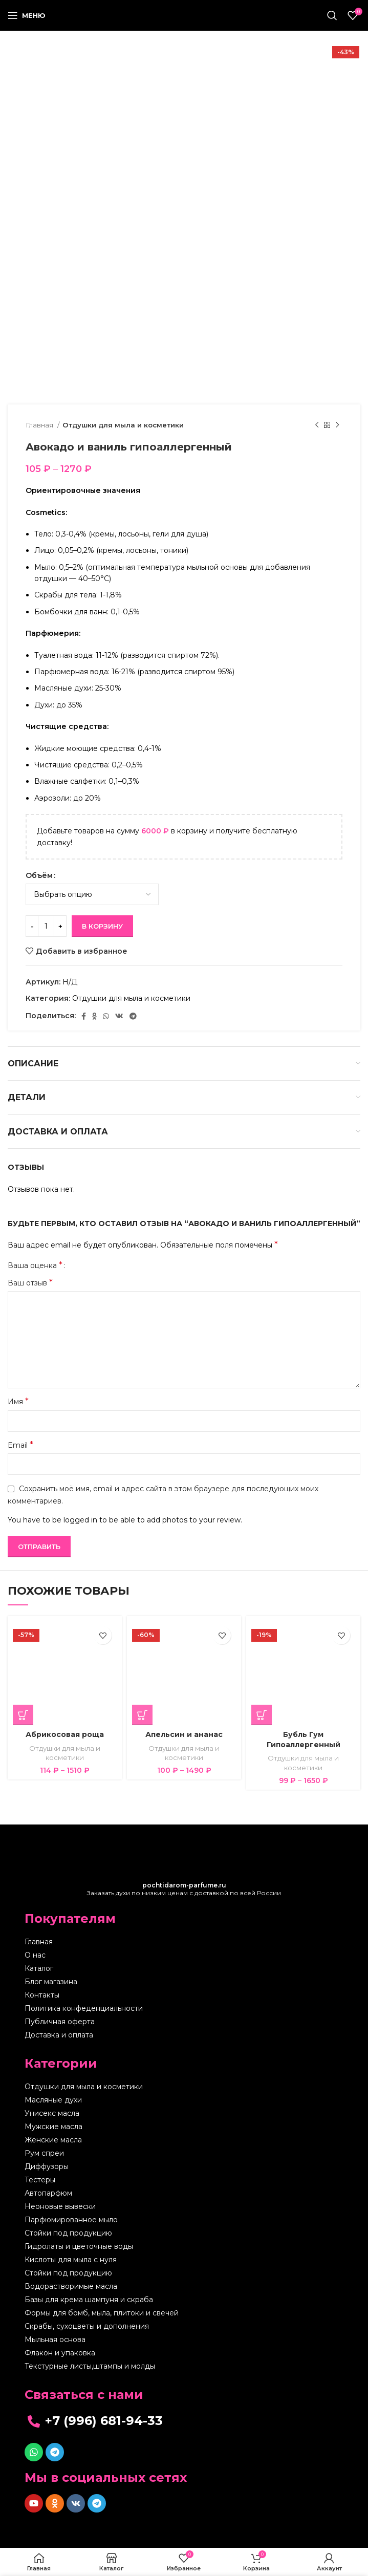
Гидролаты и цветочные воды (79, 2246)
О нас (35, 1955)
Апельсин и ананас (184, 1734)
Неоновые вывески (60, 2206)
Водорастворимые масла (71, 2286)
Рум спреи (44, 2153)
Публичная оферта (60, 2021)
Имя (18, 1401)
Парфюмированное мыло (71, 2219)
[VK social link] (119, 1016)
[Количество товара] (46, 926)
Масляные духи (53, 2100)
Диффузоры (47, 2166)
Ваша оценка (35, 1265)
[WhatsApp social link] (106, 1016)
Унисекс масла (52, 2113)
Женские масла (53, 2139)
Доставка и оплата (59, 2035)
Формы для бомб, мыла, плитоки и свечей (102, 2312)
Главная (40, 425)
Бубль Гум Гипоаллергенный (303, 1739)
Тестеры (40, 2179)
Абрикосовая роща (65, 1734)
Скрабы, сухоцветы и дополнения (87, 2326)
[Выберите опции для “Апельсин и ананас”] (142, 1715)
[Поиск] (332, 15)
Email (20, 1445)
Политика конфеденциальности (84, 2008)
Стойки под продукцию (68, 2233)
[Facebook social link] (83, 1016)
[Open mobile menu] (27, 15)
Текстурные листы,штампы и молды (90, 2366)
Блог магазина (51, 1981)
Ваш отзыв (30, 1282)
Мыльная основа (55, 2339)
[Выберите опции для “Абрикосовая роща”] (23, 1715)
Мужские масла (53, 2126)
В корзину (102, 926)
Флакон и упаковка (60, 2352)
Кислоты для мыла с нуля (71, 2259)
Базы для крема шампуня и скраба (89, 2299)
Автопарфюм (48, 2193)
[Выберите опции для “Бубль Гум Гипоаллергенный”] (261, 1715)
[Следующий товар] (337, 425)
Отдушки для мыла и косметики (123, 425)
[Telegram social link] (133, 1016)
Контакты (42, 1995)
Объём (39, 875)
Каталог (39, 1968)
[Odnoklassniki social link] (94, 1016)
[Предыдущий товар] (317, 425)
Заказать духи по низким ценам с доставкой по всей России (184, 1889)
